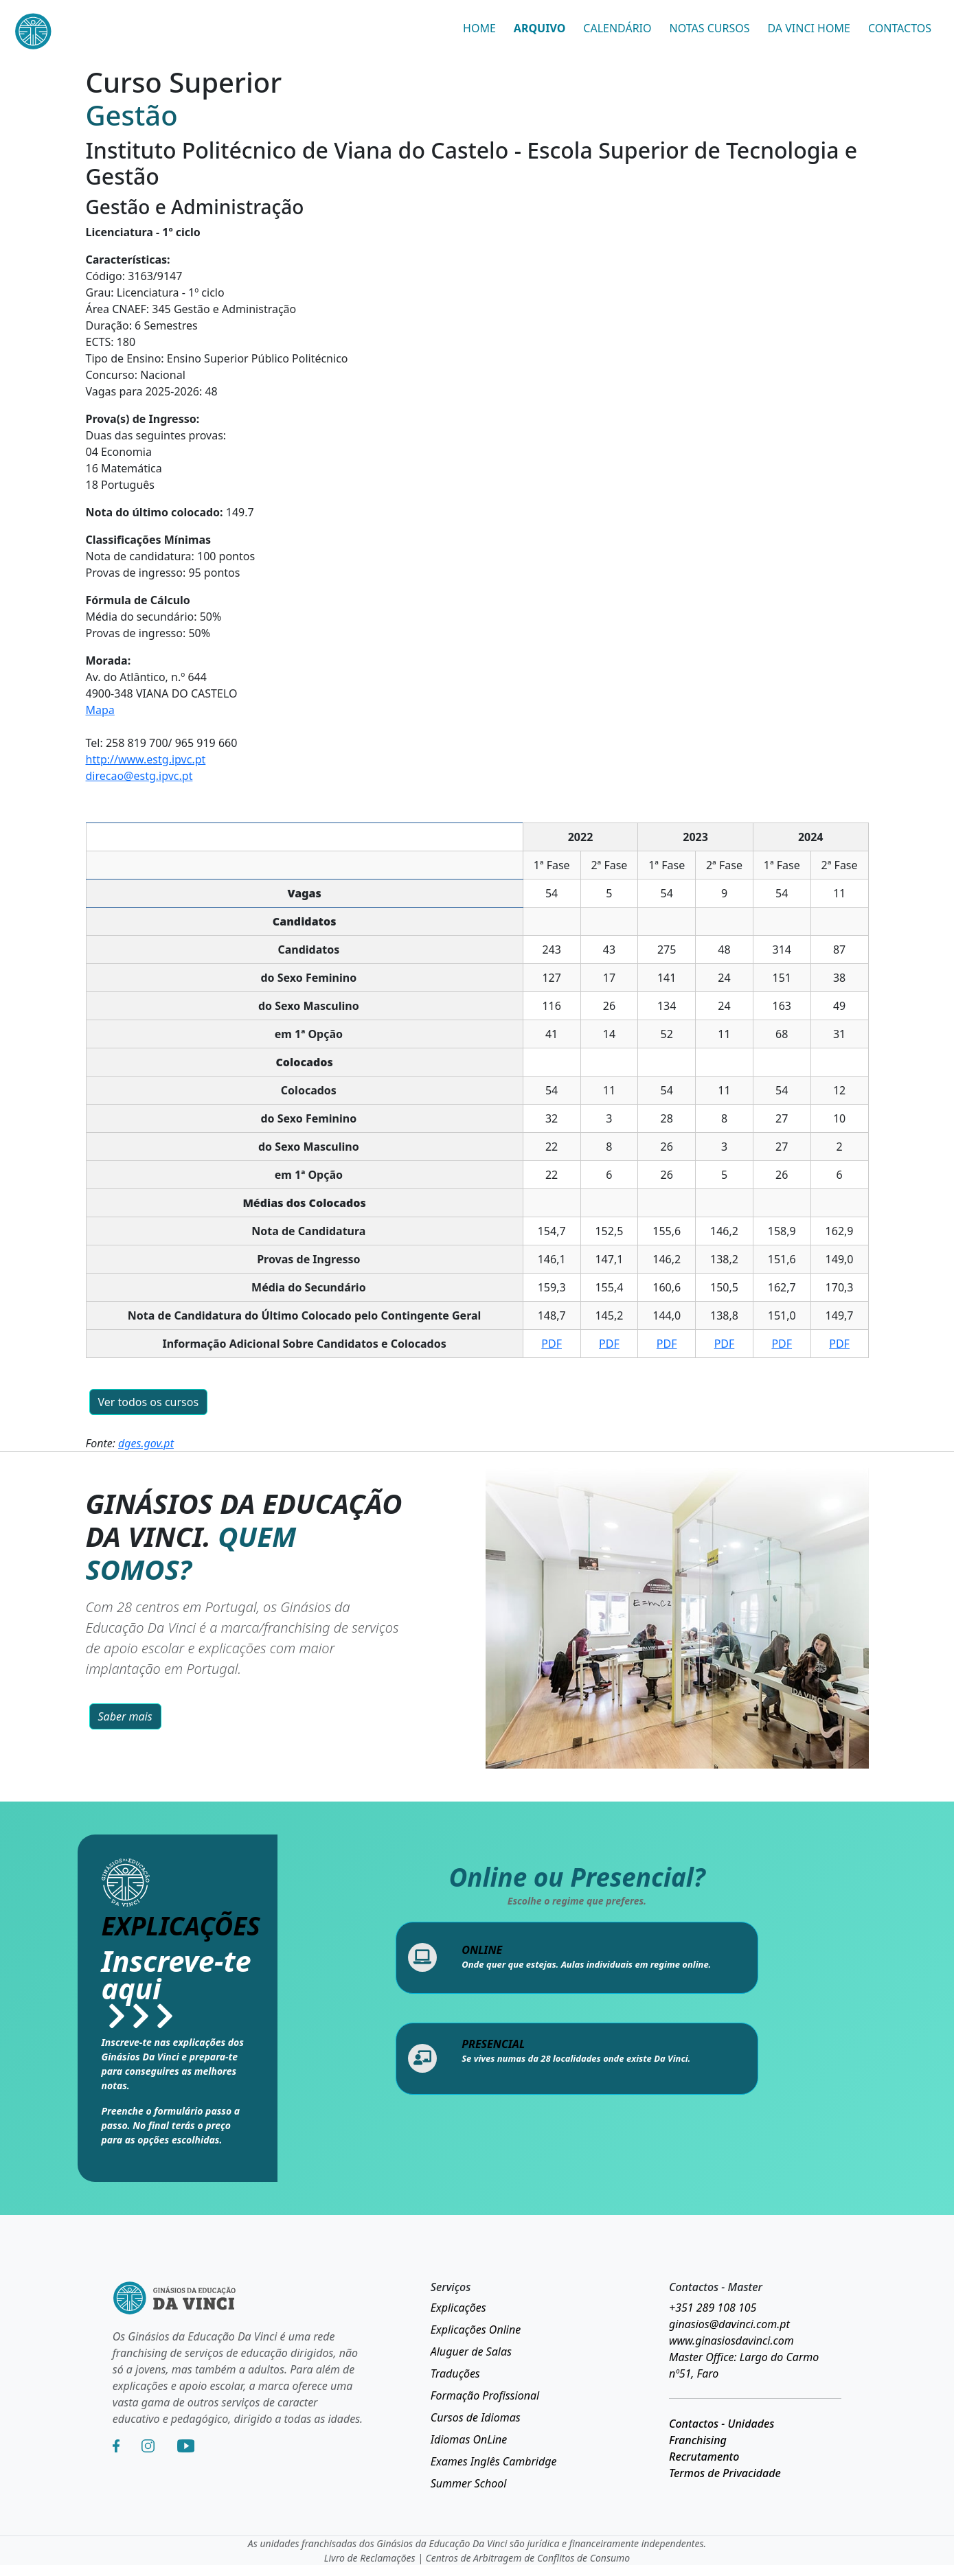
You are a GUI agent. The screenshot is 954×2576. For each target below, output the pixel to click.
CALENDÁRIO (617, 28)
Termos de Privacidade (725, 2473)
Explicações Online (476, 2329)
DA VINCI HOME (809, 28)
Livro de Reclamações (370, 2557)
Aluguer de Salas (471, 2351)
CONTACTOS (899, 28)
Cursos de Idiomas (476, 2417)
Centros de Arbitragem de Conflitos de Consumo (528, 2557)
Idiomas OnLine (469, 2439)
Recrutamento (704, 2456)
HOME (479, 28)
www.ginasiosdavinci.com (731, 2340)
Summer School (469, 2483)
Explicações (458, 2307)
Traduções (455, 2373)
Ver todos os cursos (148, 1402)
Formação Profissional (485, 2395)
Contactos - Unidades (721, 2423)
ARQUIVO (539, 28)
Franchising (698, 2440)
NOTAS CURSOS (710, 28)
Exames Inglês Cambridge (494, 2461)
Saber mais (125, 1716)
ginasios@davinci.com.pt (729, 2324)
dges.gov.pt (146, 1443)
